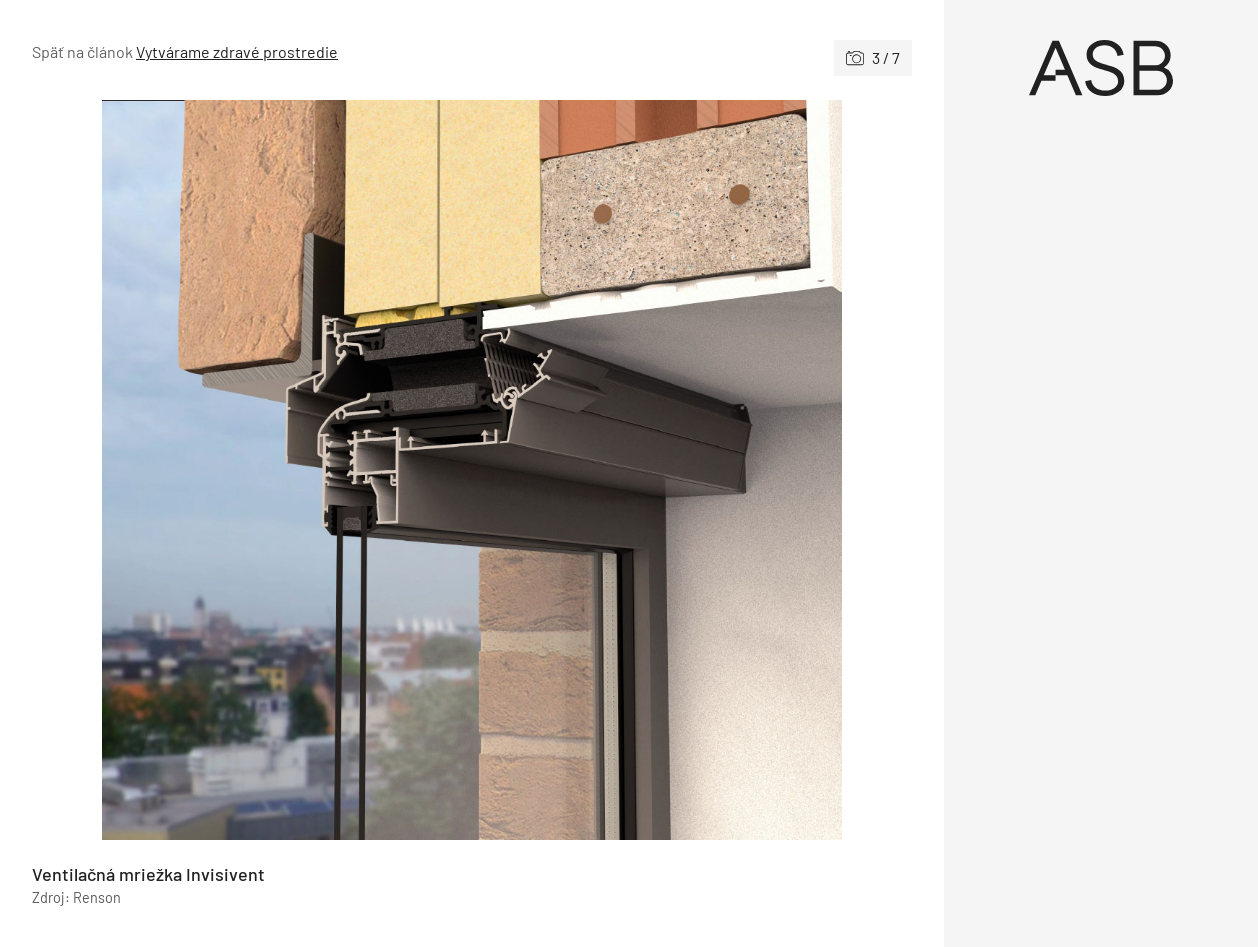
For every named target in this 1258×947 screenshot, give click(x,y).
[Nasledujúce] (692, 470)
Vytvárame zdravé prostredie (237, 51)
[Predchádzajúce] (252, 470)
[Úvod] (1101, 68)
